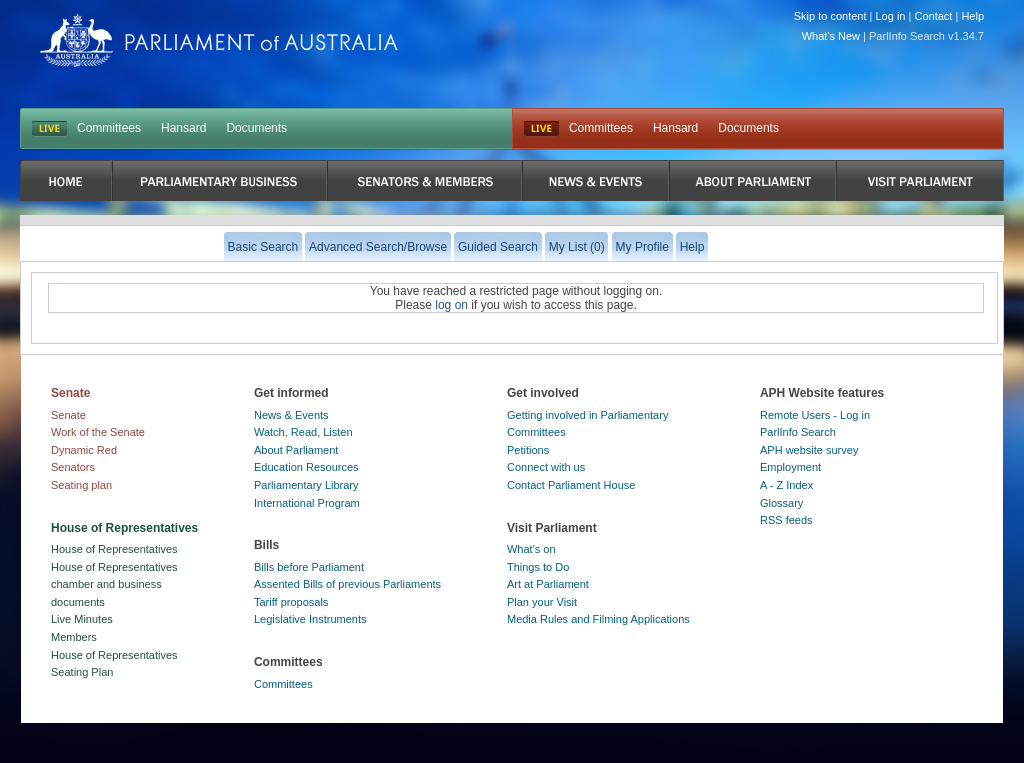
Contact (933, 16)
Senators (73, 467)
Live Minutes (82, 619)
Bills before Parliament (309, 567)
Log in (891, 16)
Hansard (183, 128)
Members (74, 637)
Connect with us (546, 467)
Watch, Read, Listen (303, 432)
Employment (790, 467)
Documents (256, 128)
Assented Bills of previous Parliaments (347, 584)
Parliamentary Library (306, 485)
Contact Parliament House (571, 485)
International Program (307, 503)
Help (972, 16)
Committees (109, 128)
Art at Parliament (548, 584)
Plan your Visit (542, 602)
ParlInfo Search (798, 432)
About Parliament (296, 450)
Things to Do (538, 567)
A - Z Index (786, 485)
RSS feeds (786, 520)
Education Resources (306, 467)
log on (451, 305)
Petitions (528, 450)
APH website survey (809, 450)
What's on (531, 549)
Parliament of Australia (219, 40)
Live (541, 129)
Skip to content (830, 16)
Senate (68, 415)
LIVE (49, 129)
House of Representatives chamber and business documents (114, 584)
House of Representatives (114, 549)
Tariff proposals (291, 602)
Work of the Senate (98, 432)
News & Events (291, 415)
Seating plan (81, 485)
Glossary (781, 503)
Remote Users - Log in (815, 415)
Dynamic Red (84, 450)
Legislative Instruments (310, 619)
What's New (831, 36)
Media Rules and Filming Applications (598, 619)
